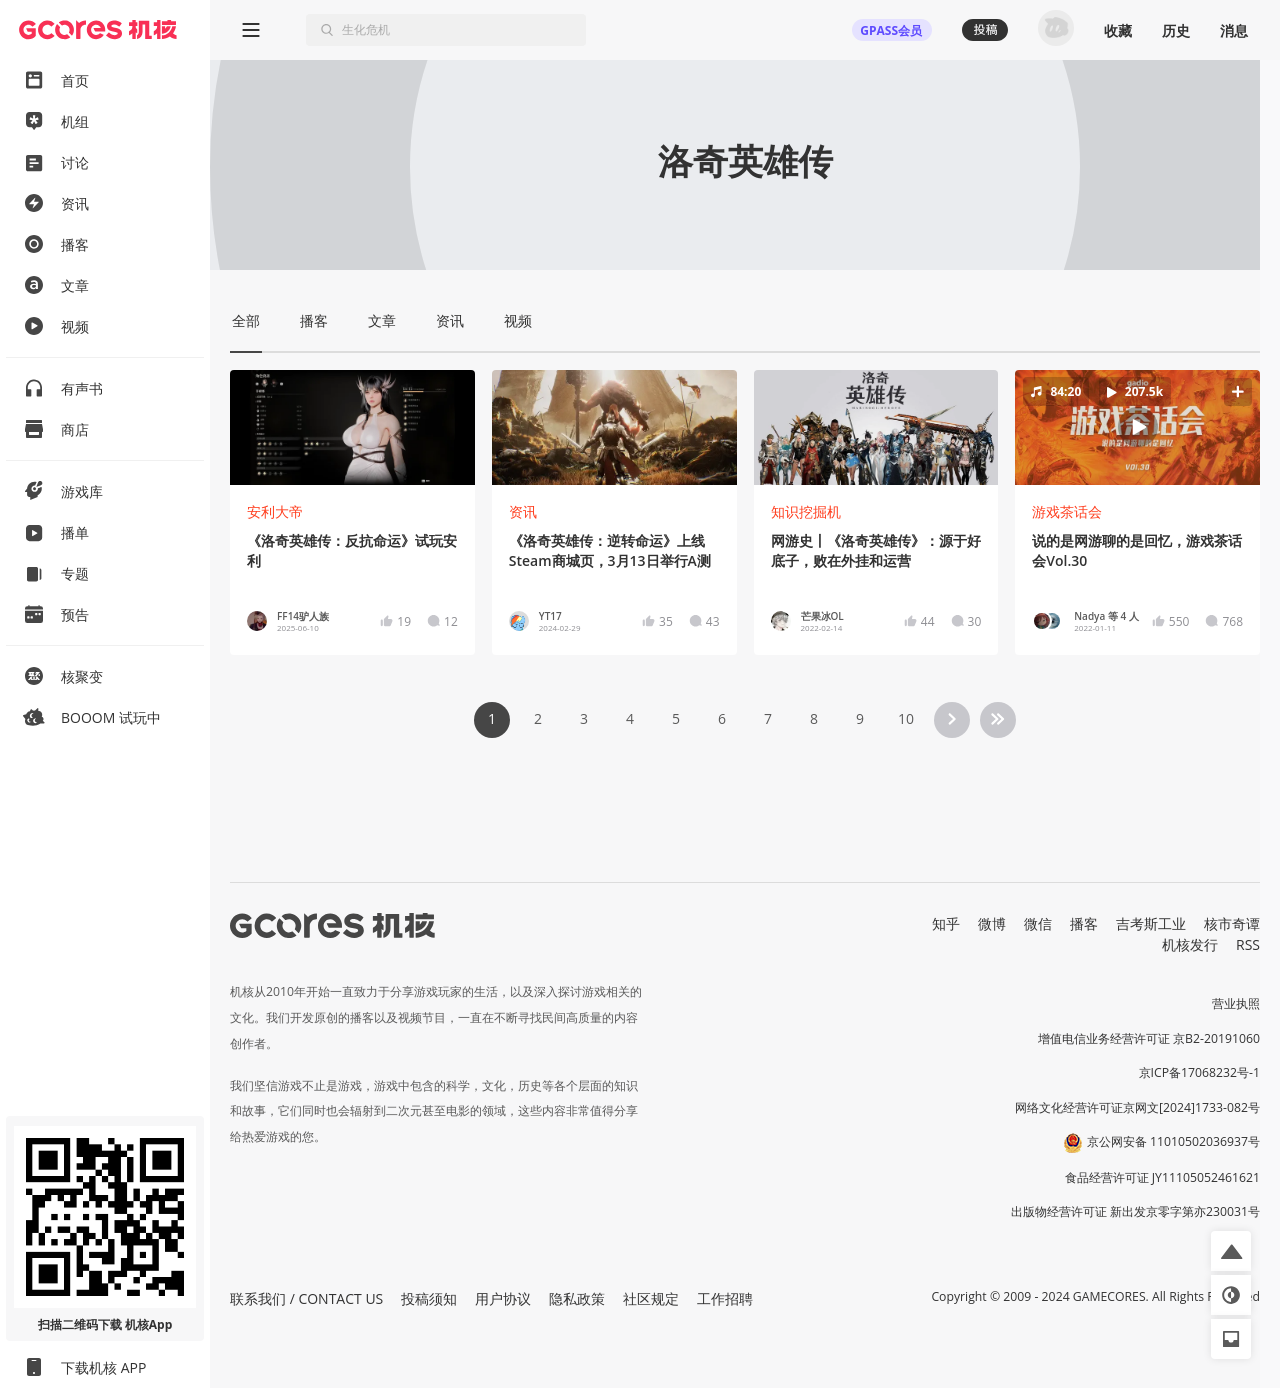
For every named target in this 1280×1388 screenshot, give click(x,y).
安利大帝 (275, 511)
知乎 (946, 923)
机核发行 (1190, 944)
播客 (1084, 923)
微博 (992, 923)
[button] (1138, 427)
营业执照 (1236, 1003)
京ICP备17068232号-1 (1200, 1072)
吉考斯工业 (1151, 923)
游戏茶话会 (1067, 511)
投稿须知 (429, 1298)
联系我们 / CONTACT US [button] (306, 1298)
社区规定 (651, 1298)
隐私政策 (577, 1298)
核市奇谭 (1232, 923)
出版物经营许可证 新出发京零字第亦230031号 (1135, 1211)
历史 (1176, 30)
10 (906, 718)
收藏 (1118, 30)
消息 (1234, 30)
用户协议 (503, 1298)
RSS (1248, 944)
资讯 (523, 511)
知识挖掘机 (806, 511)
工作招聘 (725, 1298)
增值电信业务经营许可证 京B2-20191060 (1149, 1038)
